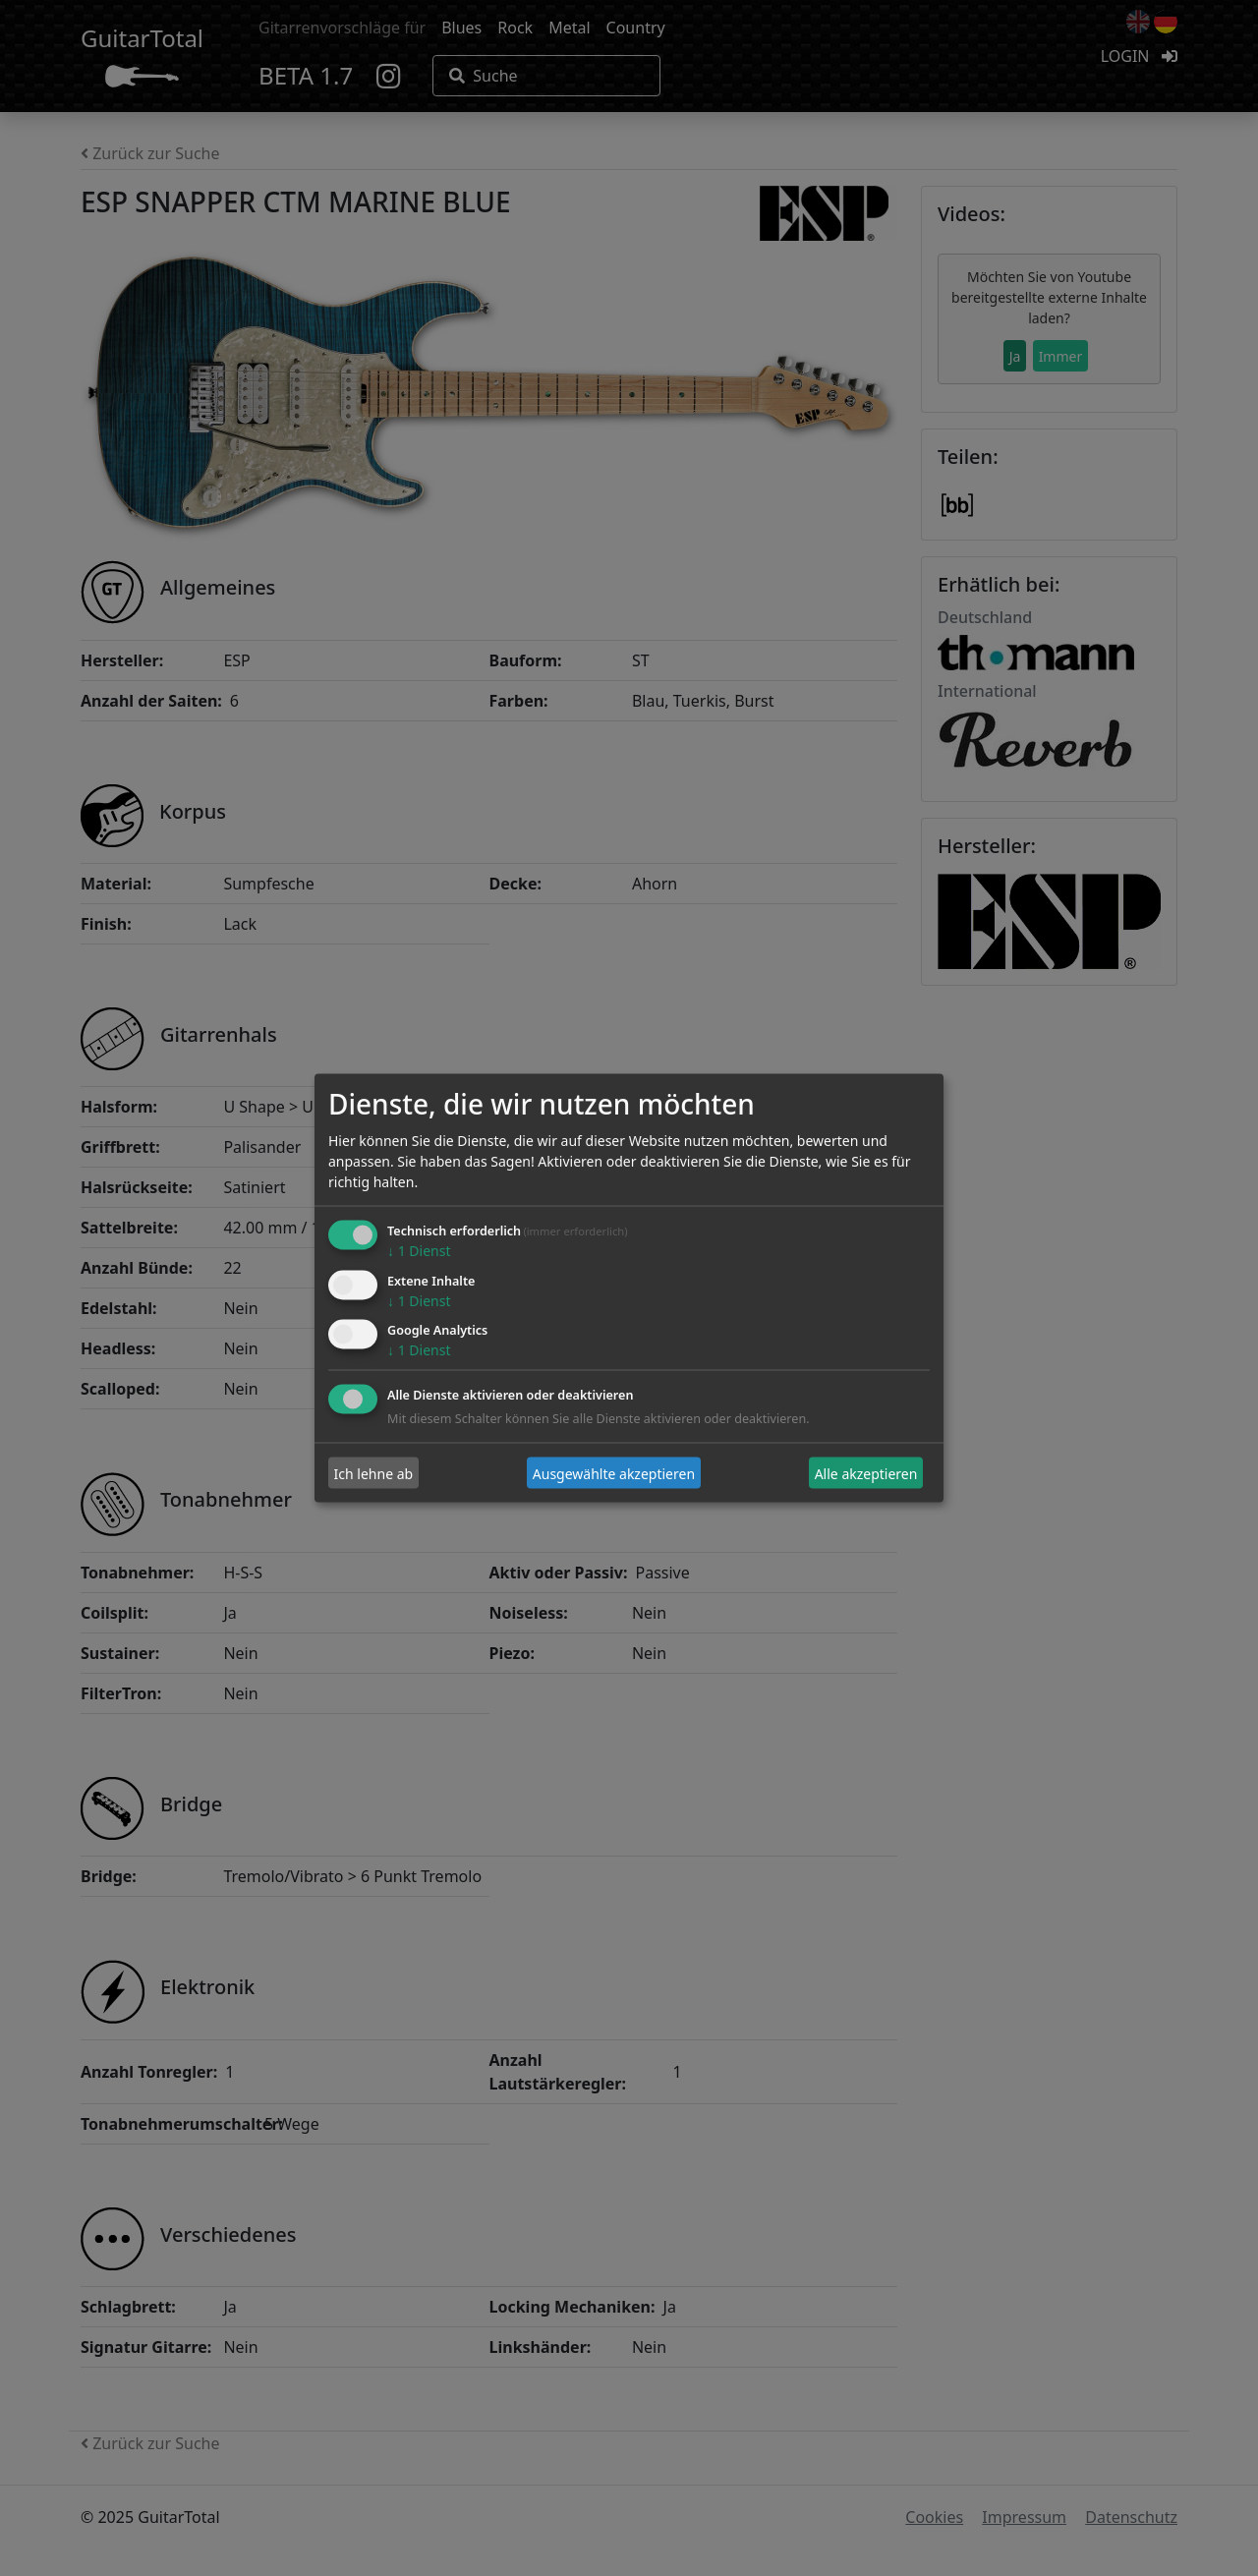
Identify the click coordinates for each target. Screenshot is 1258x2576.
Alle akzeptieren (866, 1472)
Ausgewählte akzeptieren (614, 1472)
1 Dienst (418, 1249)
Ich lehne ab (374, 1472)
